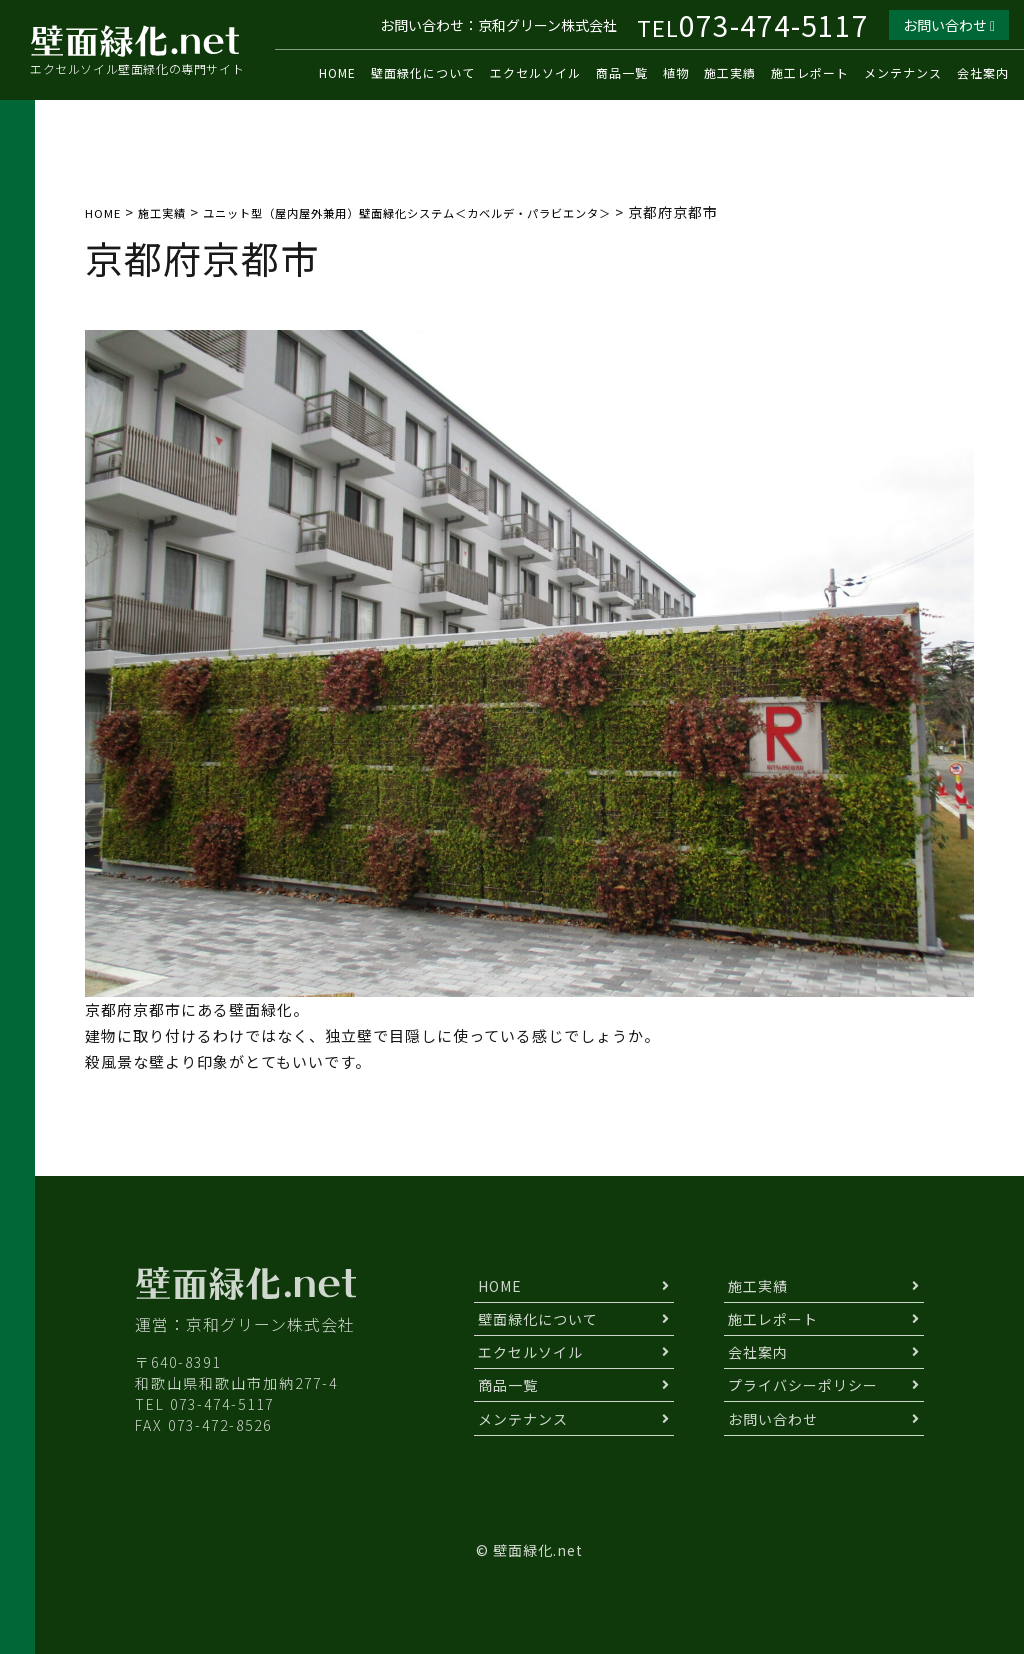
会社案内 (983, 72)
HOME (337, 72)
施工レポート (810, 72)
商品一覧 (622, 72)
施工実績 (730, 72)
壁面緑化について (423, 72)
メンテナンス (903, 72)
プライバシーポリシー (803, 1385)
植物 (676, 72)
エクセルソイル (535, 72)
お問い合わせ (949, 25)
